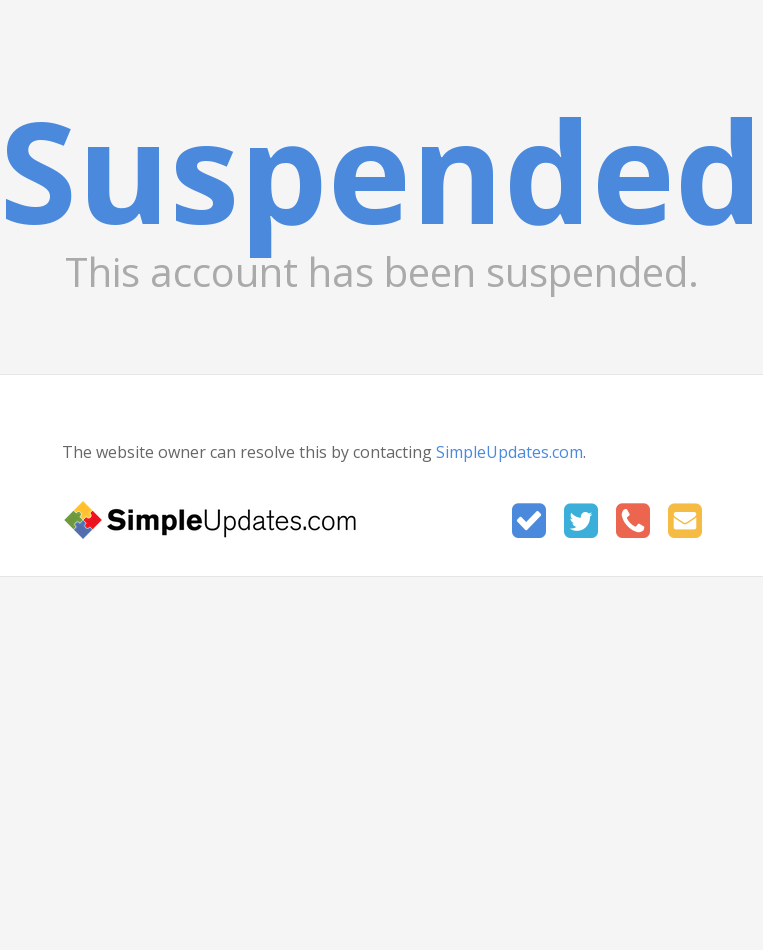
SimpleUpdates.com (509, 452)
